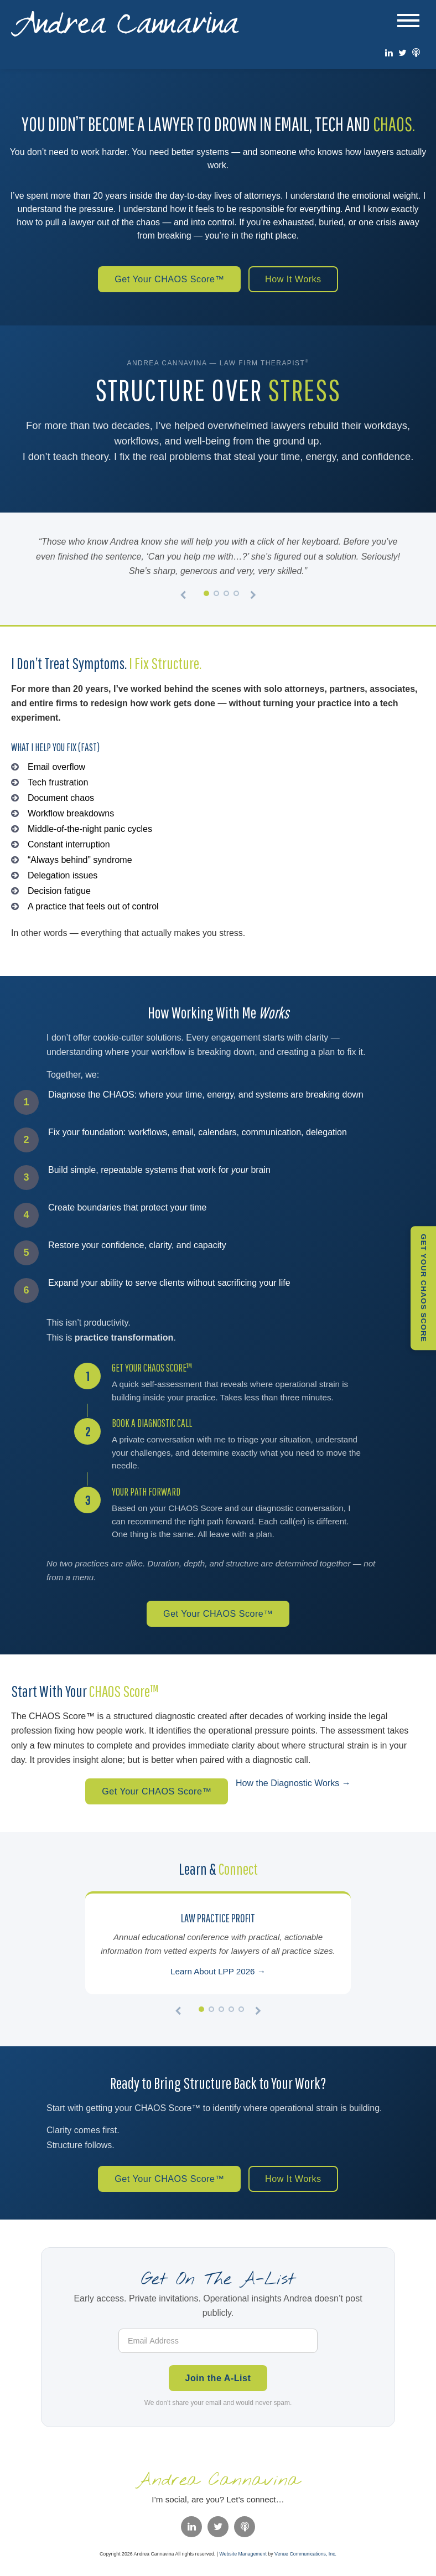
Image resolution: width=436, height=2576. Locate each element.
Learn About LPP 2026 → (218, 1974)
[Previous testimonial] (182, 596)
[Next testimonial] (253, 596)
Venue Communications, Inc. (305, 2559)
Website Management (242, 2559)
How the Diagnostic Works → (298, 1785)
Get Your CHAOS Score (426, 1288)
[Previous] (177, 2015)
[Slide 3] (226, 594)
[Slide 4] (236, 594)
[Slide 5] (241, 2012)
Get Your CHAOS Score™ (166, 279)
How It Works (297, 279)
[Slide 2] (216, 594)
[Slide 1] (206, 594)
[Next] (258, 2015)
